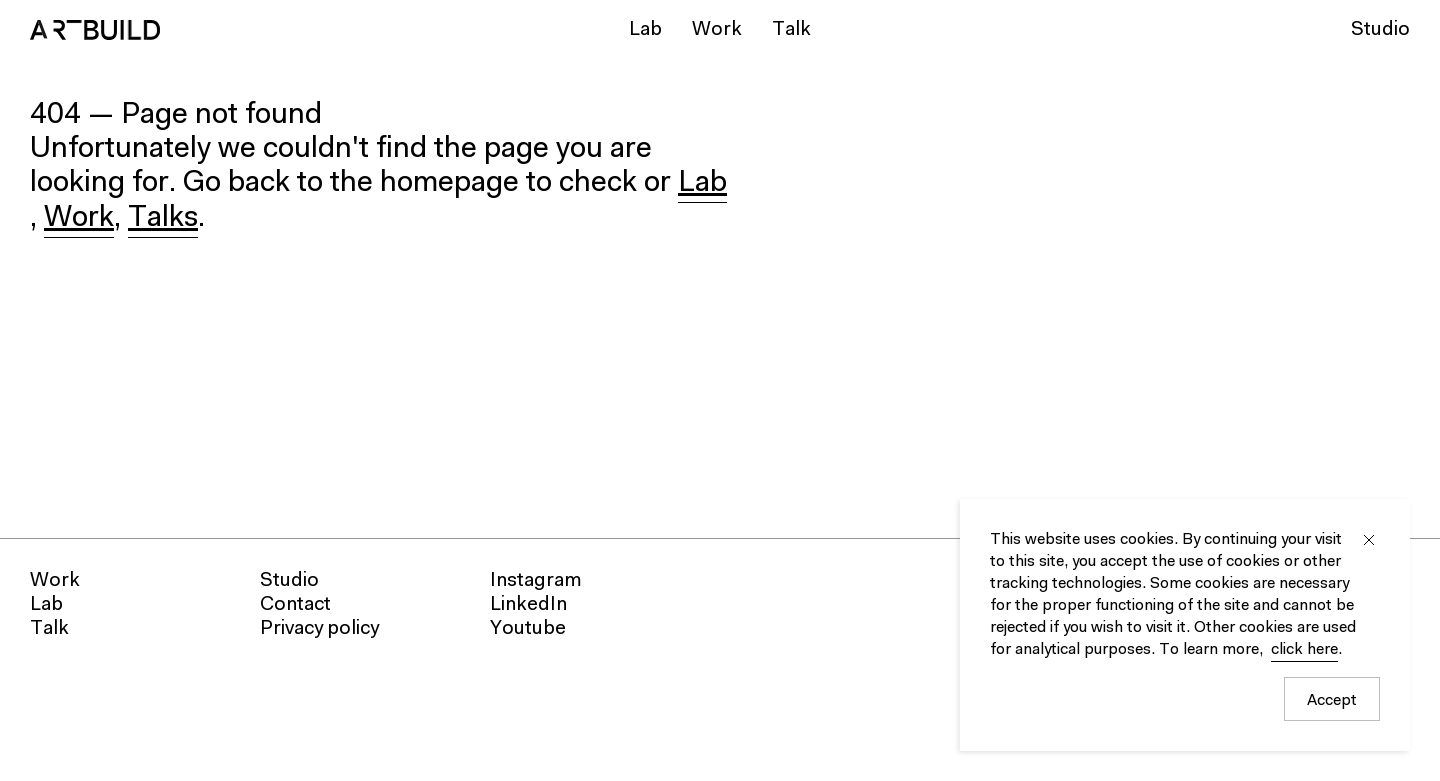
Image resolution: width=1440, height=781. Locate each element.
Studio (1380, 30)
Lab (645, 30)
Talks (163, 219)
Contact (295, 605)
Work (717, 30)
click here (1304, 650)
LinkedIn (528, 605)
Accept (1332, 701)
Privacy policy (319, 629)
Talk (791, 30)
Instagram (536, 581)
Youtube (528, 629)
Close (1369, 540)
